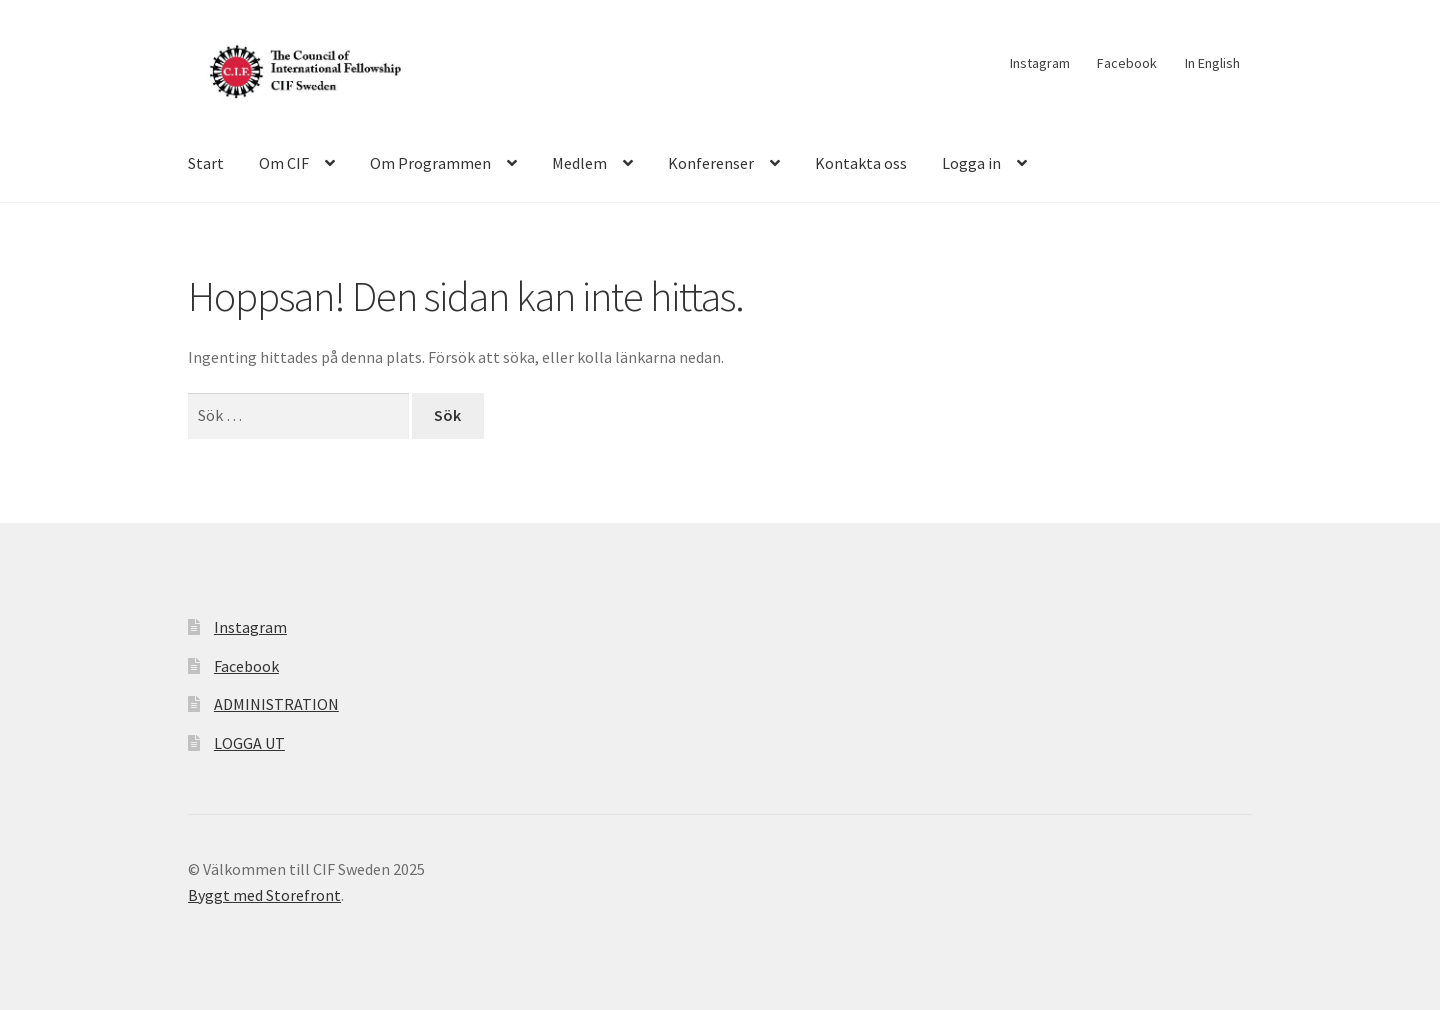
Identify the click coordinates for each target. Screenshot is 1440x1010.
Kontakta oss (861, 163)
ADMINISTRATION (276, 704)
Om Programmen (430, 163)
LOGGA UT (249, 743)
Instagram (1040, 63)
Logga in (971, 163)
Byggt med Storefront (264, 895)
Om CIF (284, 163)
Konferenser (711, 163)
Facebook (1127, 63)
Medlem (579, 163)
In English (1212, 63)
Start (206, 163)
